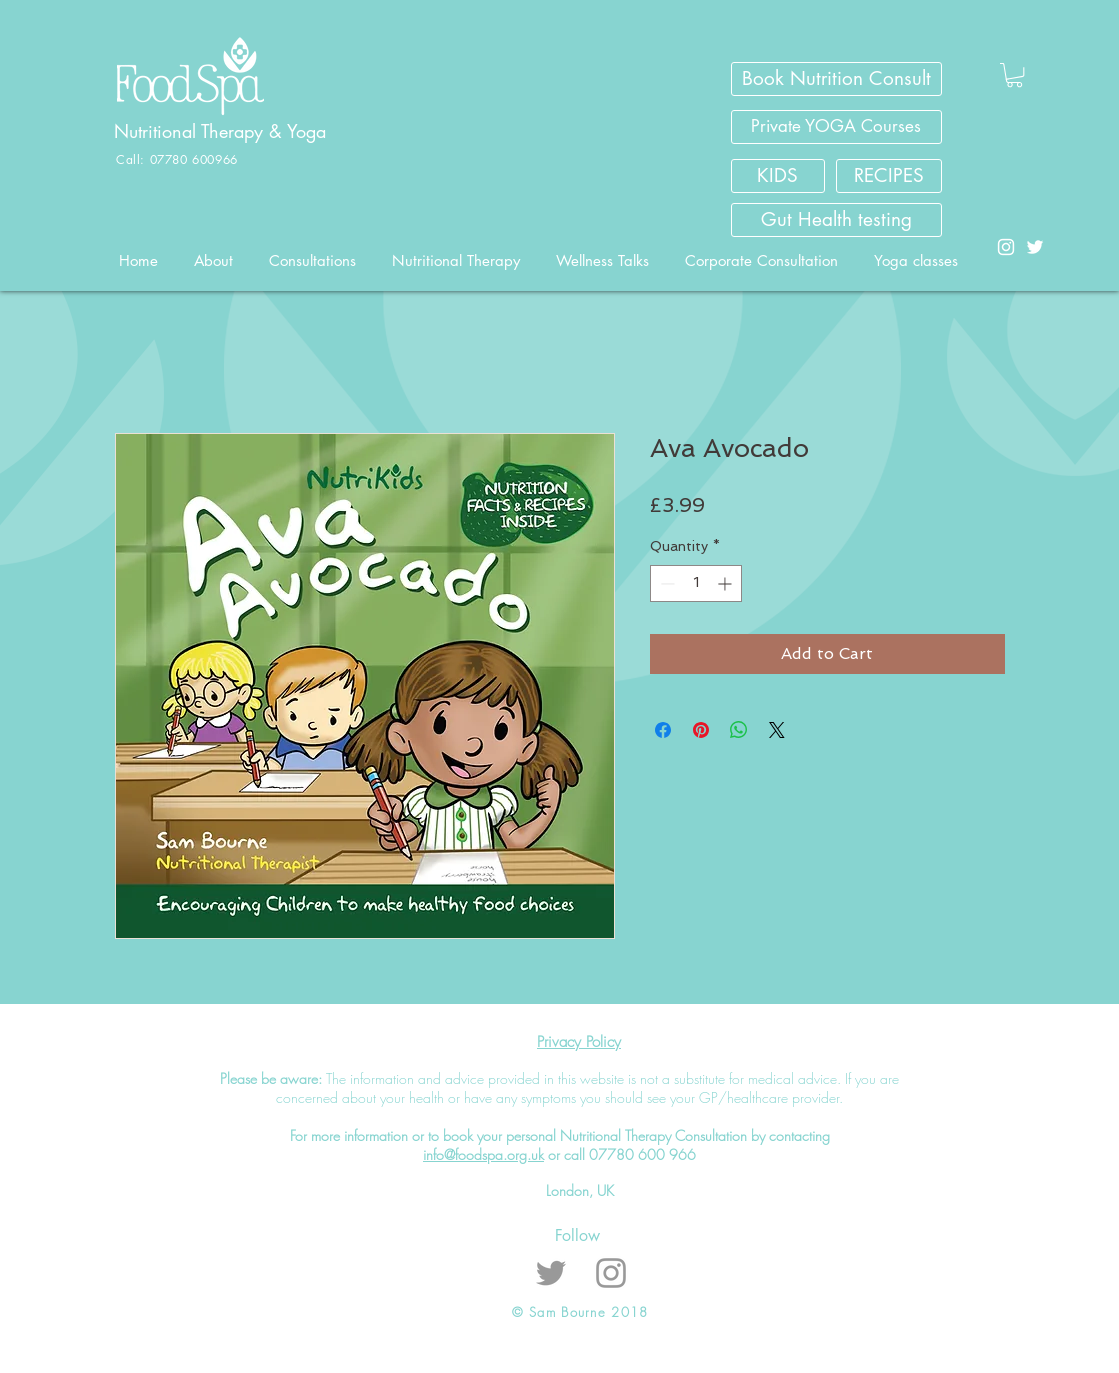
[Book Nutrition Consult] (836, 79)
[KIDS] (778, 176)
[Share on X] (777, 730)
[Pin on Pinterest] (701, 730)
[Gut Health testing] (836, 220)
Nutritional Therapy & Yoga (223, 131)
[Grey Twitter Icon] (551, 1273)
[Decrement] (665, 583)
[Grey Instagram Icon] (611, 1273)
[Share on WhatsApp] (739, 730)
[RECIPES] (889, 176)
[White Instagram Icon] (1006, 247)
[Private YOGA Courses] (836, 127)
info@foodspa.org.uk (483, 1154)
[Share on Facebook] (663, 730)
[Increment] (726, 583)
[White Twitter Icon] (1035, 247)
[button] (1014, 75)
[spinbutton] (696, 583)
